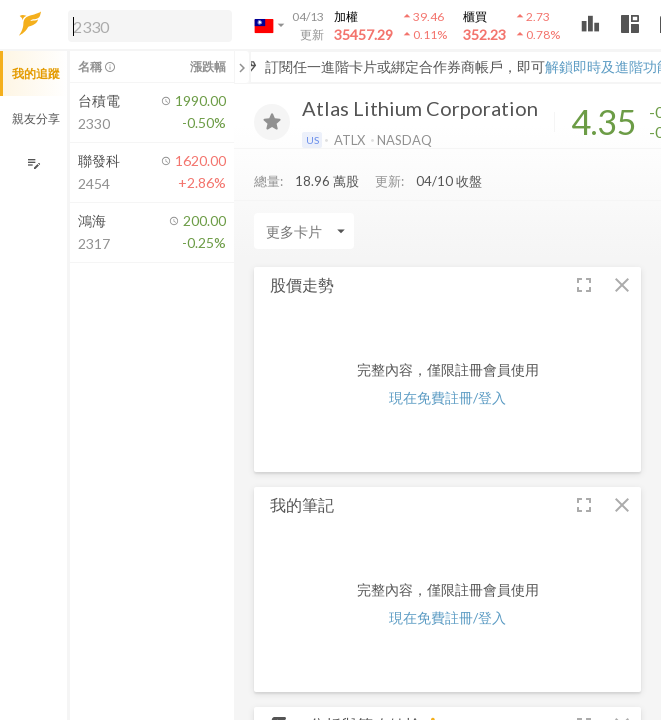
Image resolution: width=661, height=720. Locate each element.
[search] (150, 26)
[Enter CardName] (304, 231)
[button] (146, 25)
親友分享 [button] (36, 118)
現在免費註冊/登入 (447, 397)
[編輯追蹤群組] (33, 163)
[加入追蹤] (272, 122)
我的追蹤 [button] (36, 73)
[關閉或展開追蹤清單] (242, 67)
